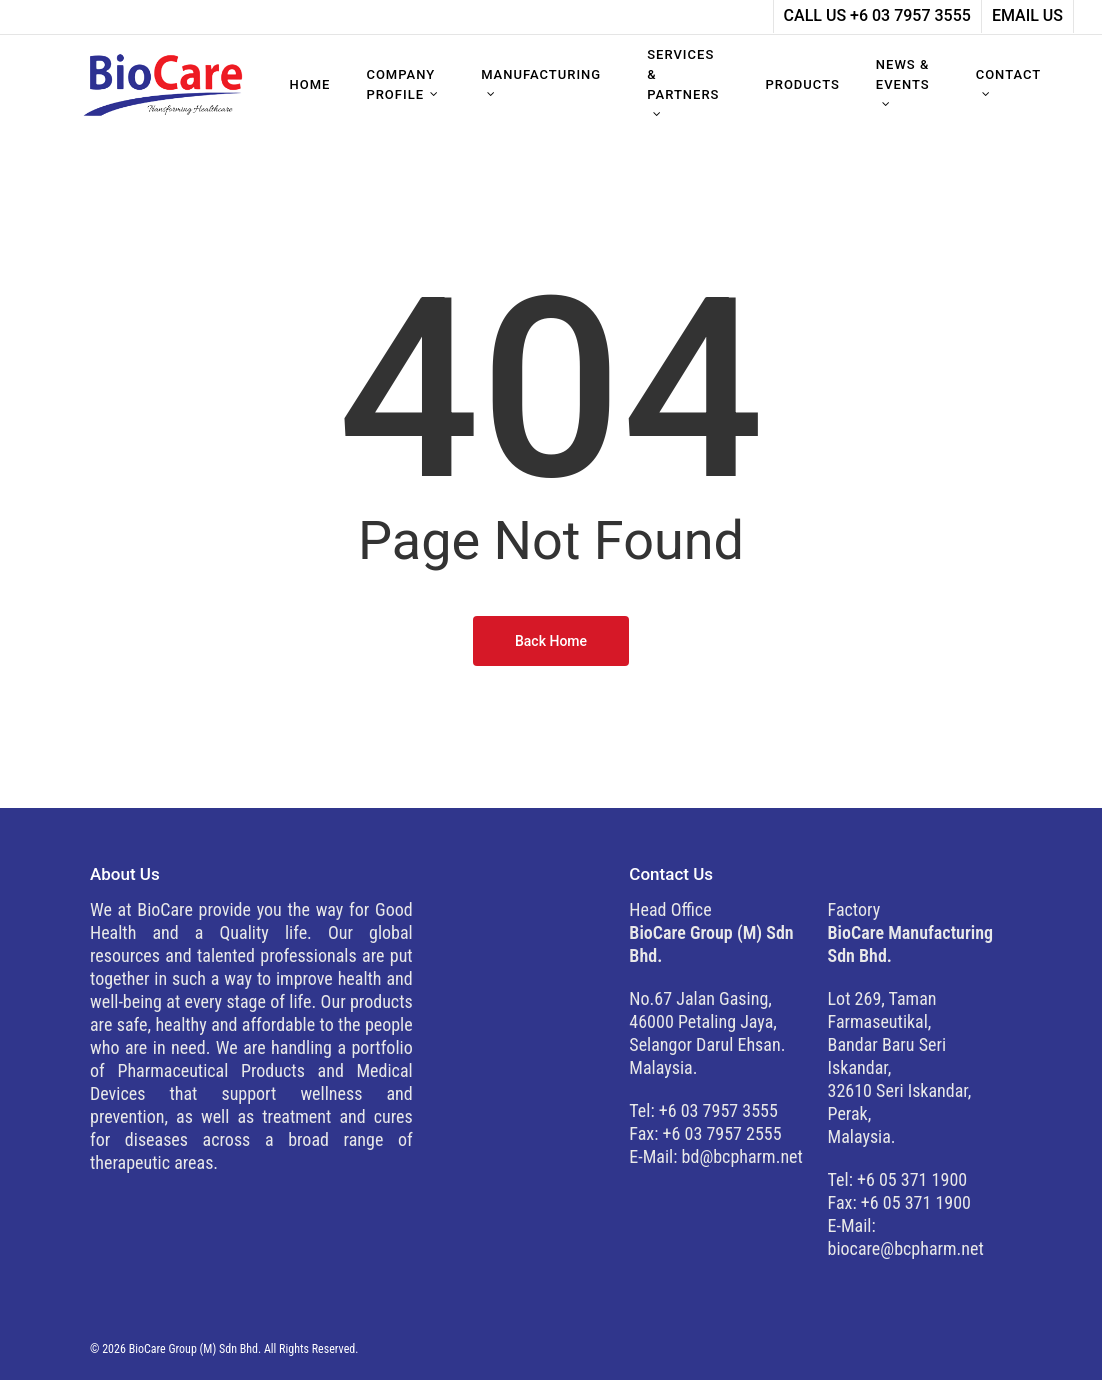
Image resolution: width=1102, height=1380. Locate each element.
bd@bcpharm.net (742, 1156)
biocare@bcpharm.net (906, 1248)
